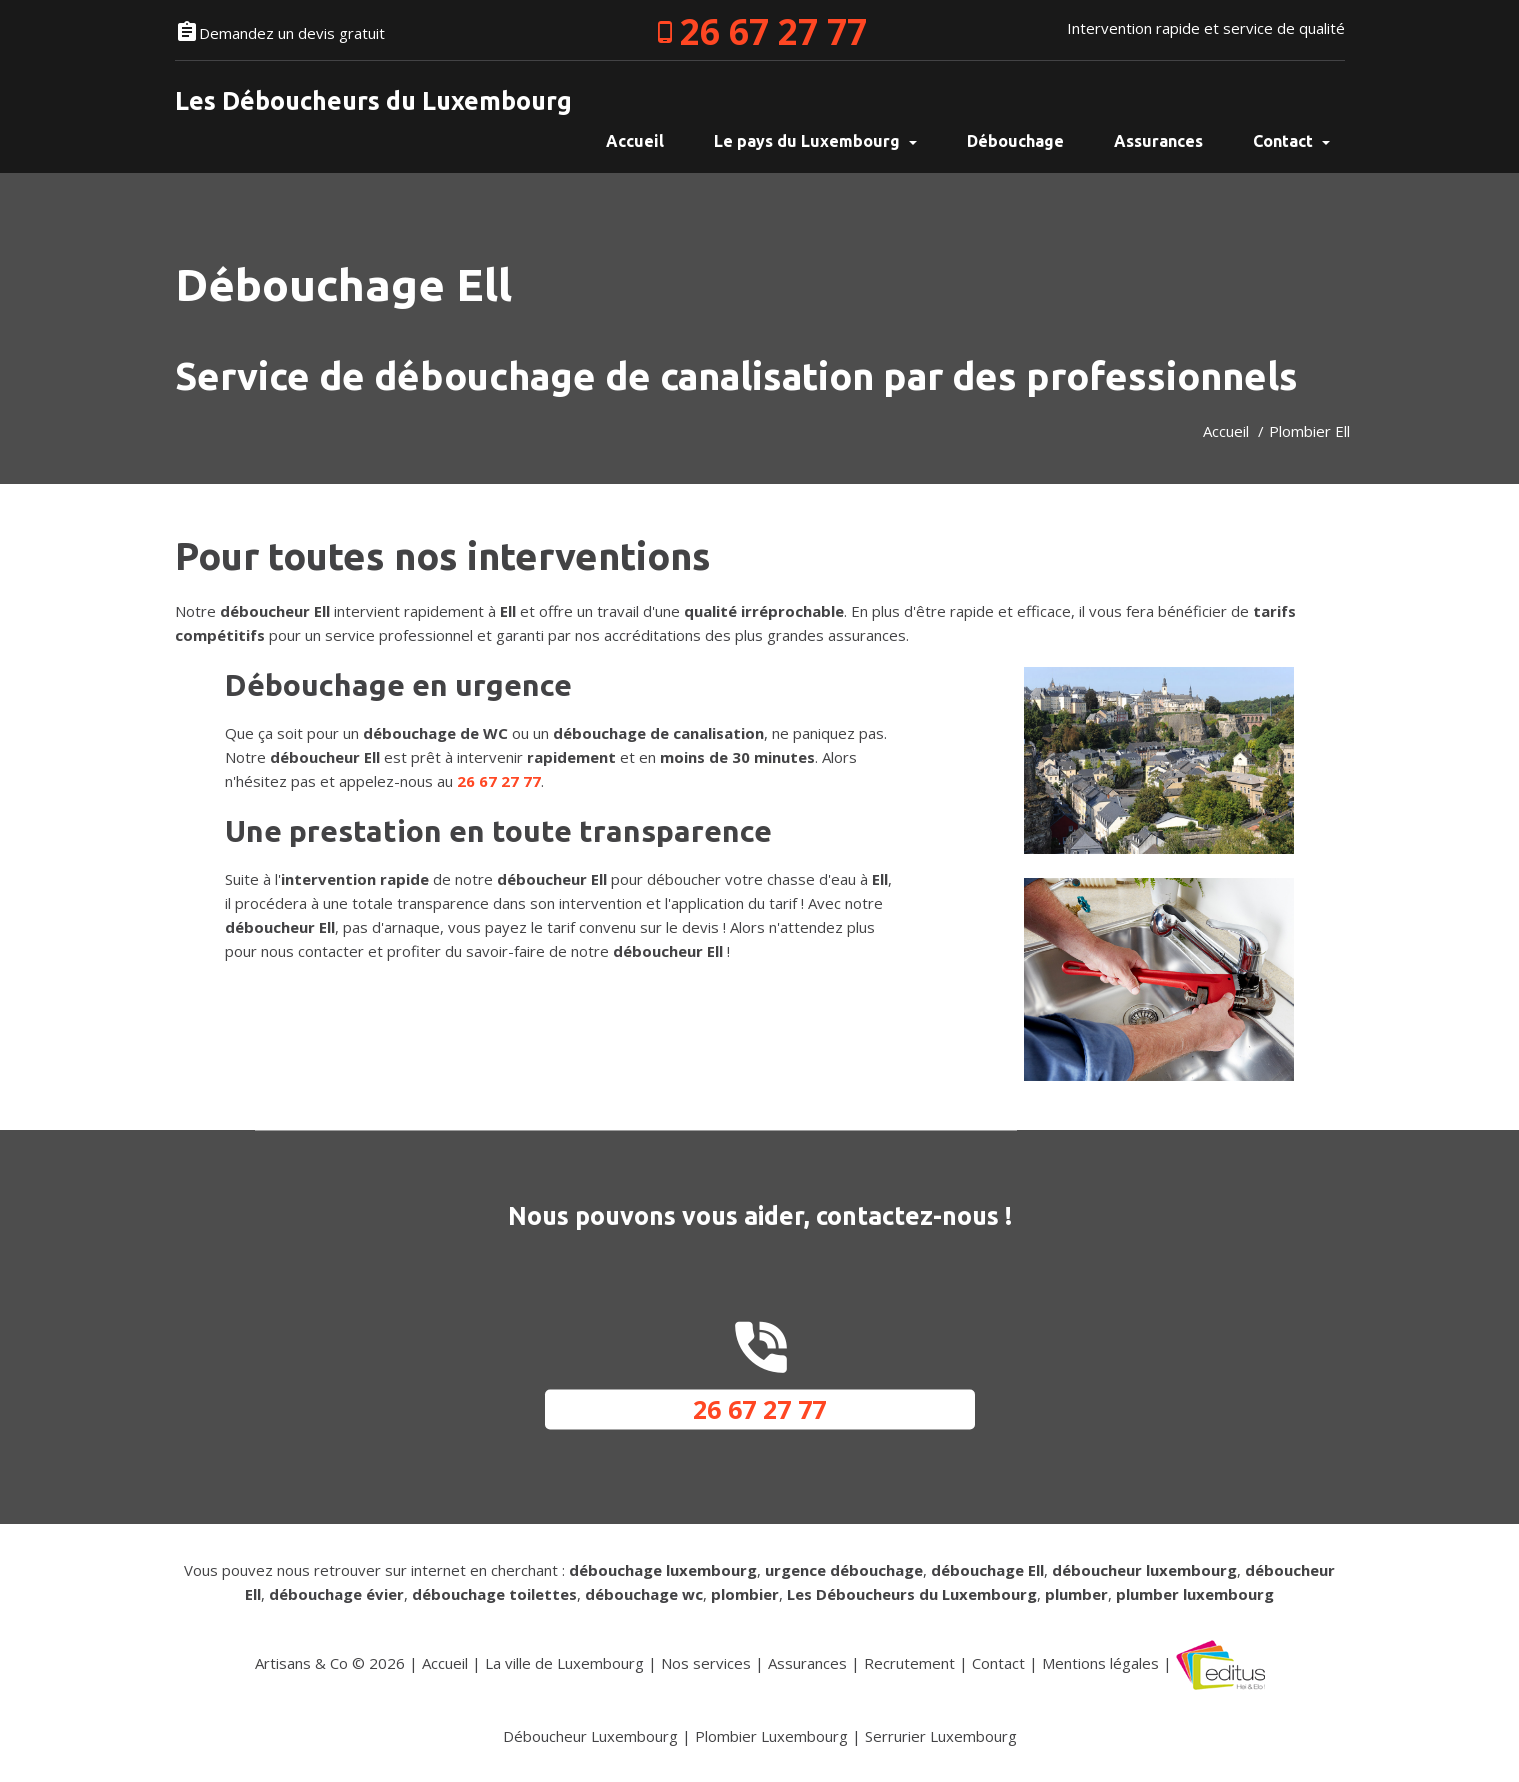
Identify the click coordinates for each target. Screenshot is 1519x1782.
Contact (1291, 141)
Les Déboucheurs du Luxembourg (373, 101)
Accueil (1226, 431)
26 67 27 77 (773, 31)
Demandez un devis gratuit (292, 33)
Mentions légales (1100, 1663)
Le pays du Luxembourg (815, 141)
